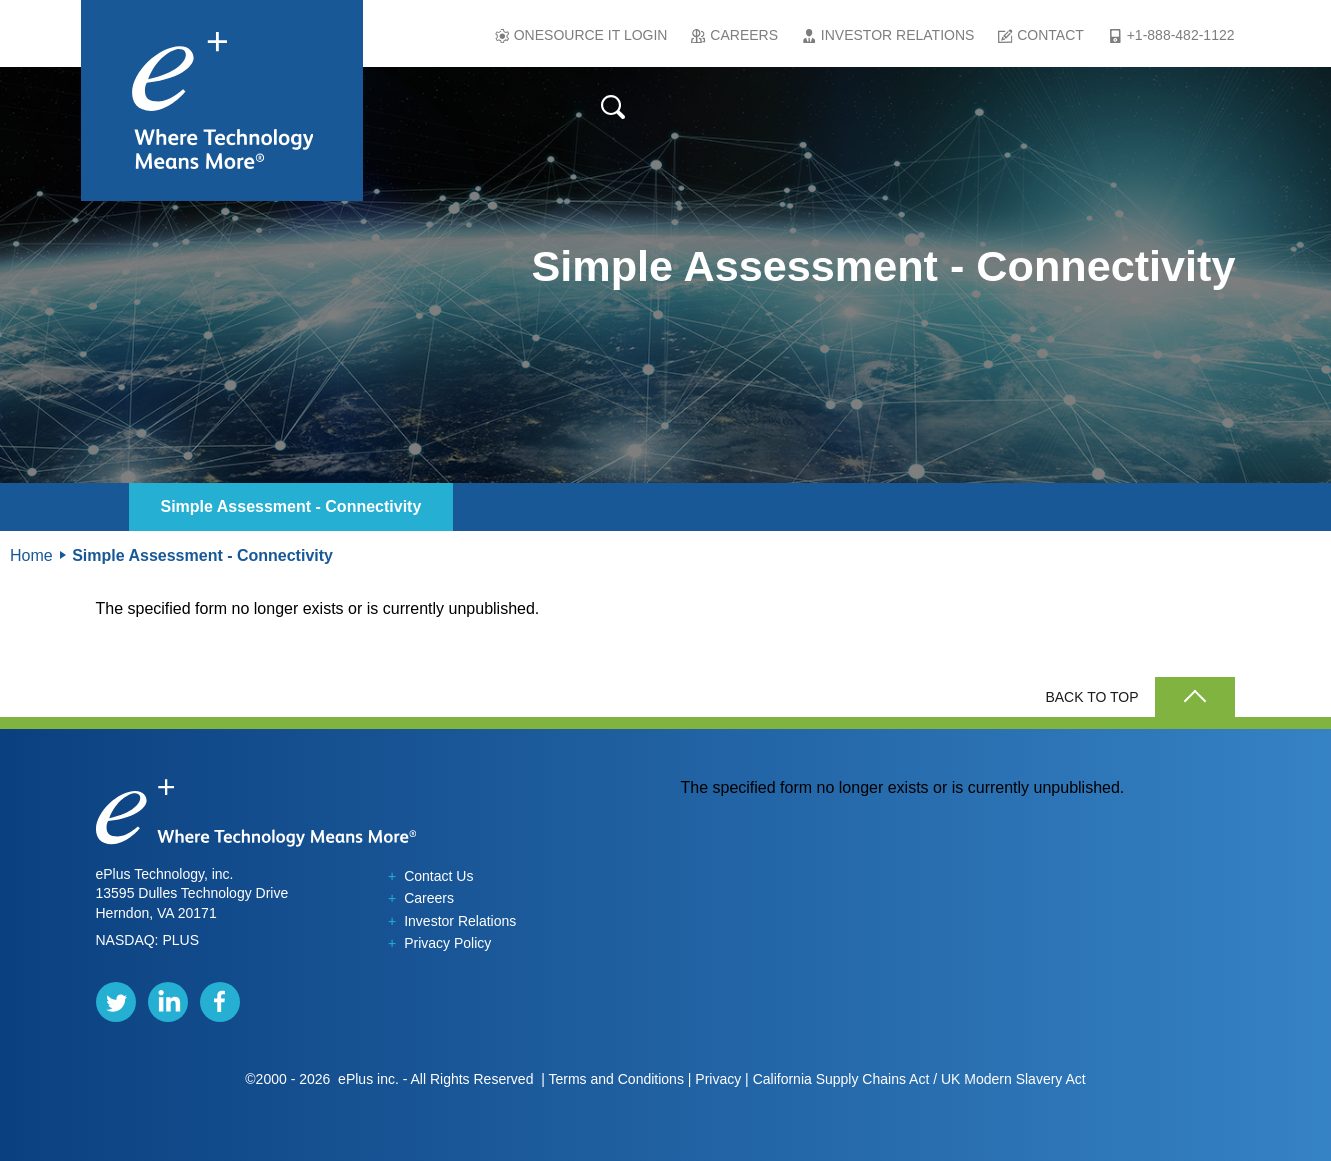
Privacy (718, 1079)
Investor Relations (898, 35)
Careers (744, 35)
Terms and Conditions (615, 1079)
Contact (1050, 35)
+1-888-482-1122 (1181, 35)
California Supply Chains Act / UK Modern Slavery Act (919, 1079)
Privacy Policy (439, 943)
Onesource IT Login (591, 35)
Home (31, 555)
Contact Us (430, 876)
